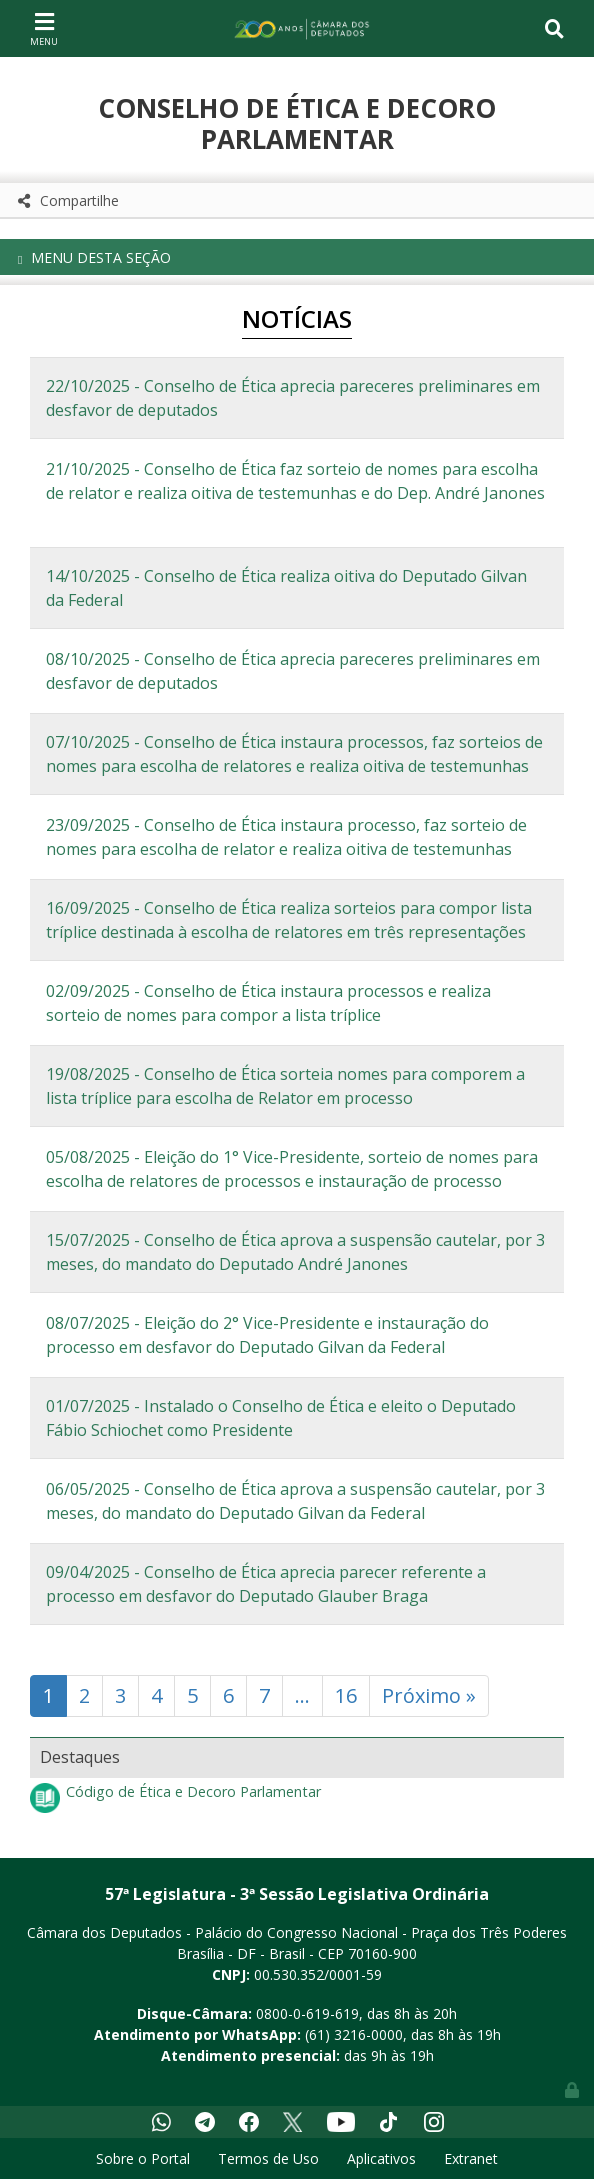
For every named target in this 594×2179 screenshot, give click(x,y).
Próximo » (429, 1695)
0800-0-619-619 (307, 2013)
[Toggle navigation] (44, 28)
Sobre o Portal (143, 2158)
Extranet (471, 2158)
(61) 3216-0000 (354, 2034)
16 (346, 1695)
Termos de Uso (268, 2158)
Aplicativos (381, 2158)
